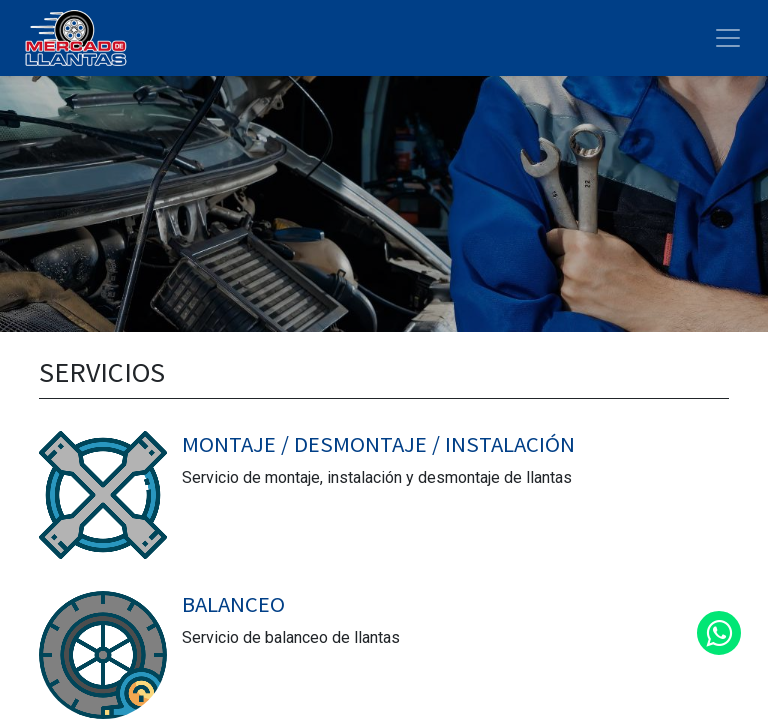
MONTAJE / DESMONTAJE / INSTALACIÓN (378, 444)
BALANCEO (233, 604)
